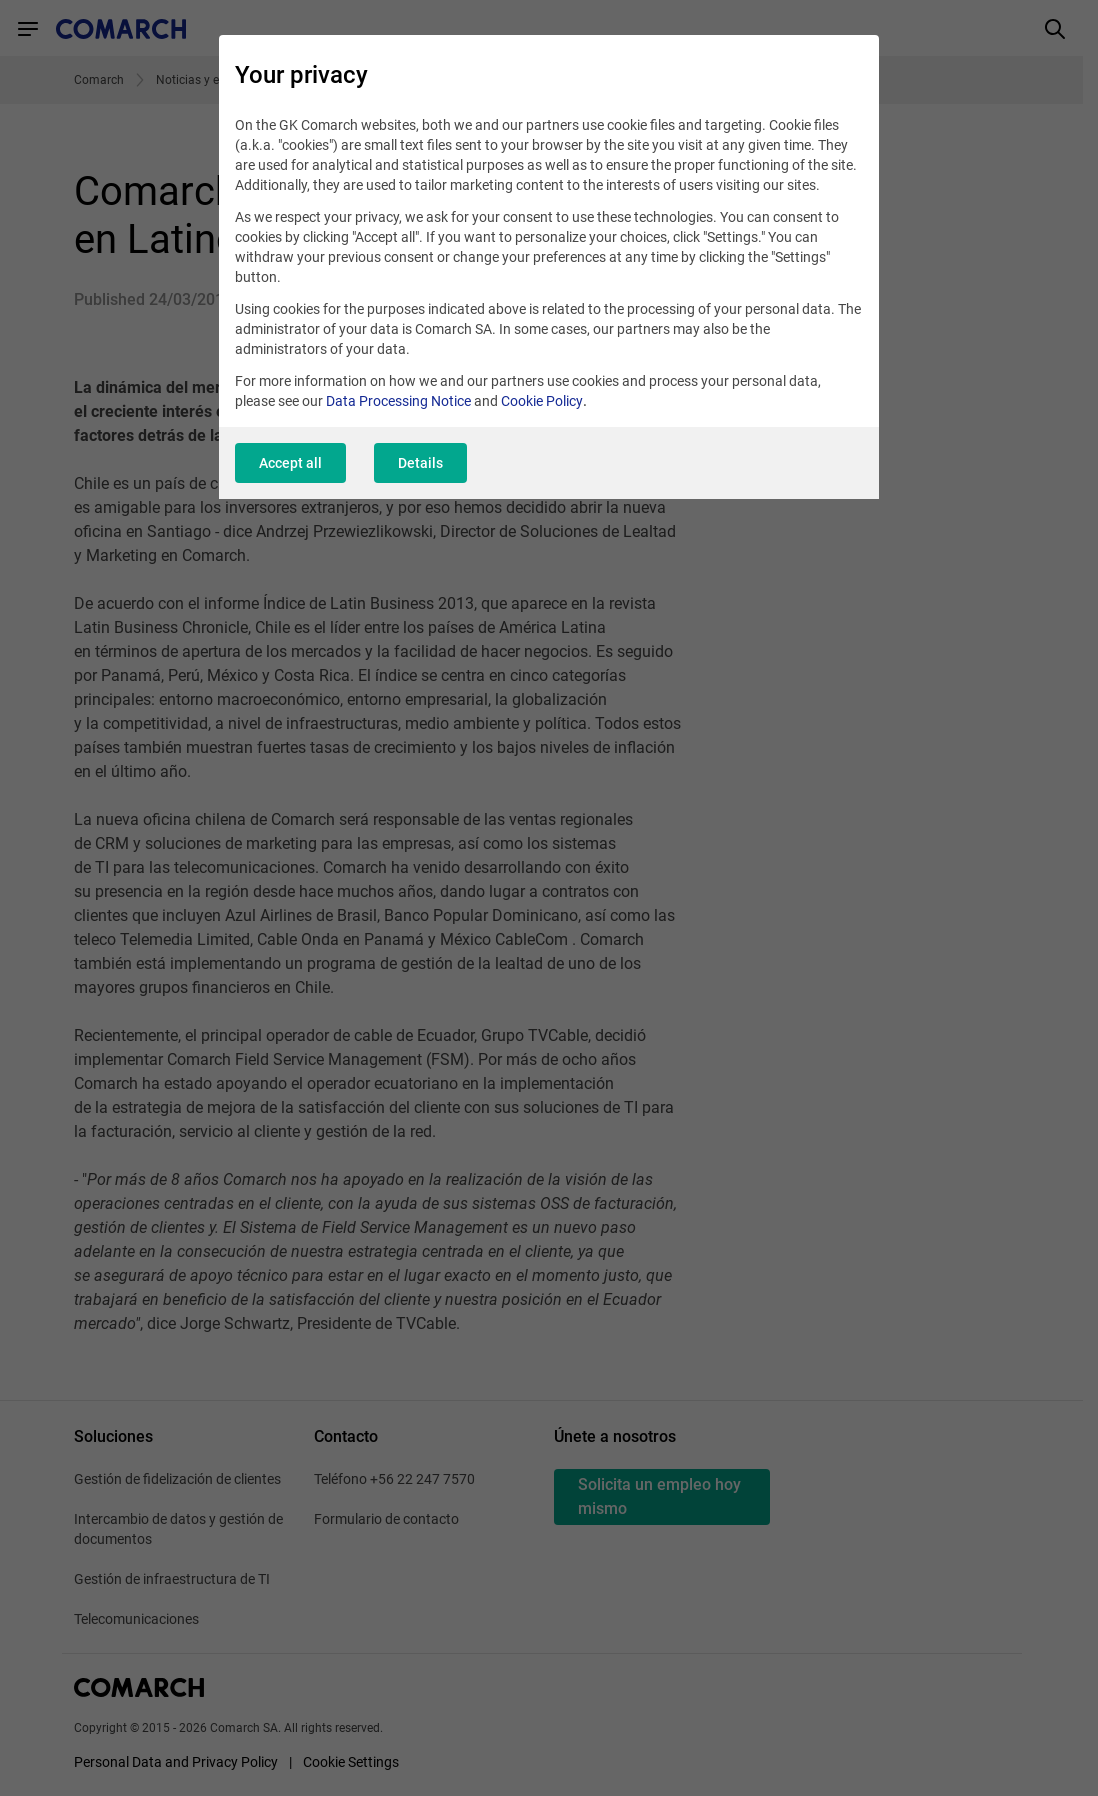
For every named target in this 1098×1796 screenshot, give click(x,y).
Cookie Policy (542, 401)
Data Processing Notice (398, 401)
